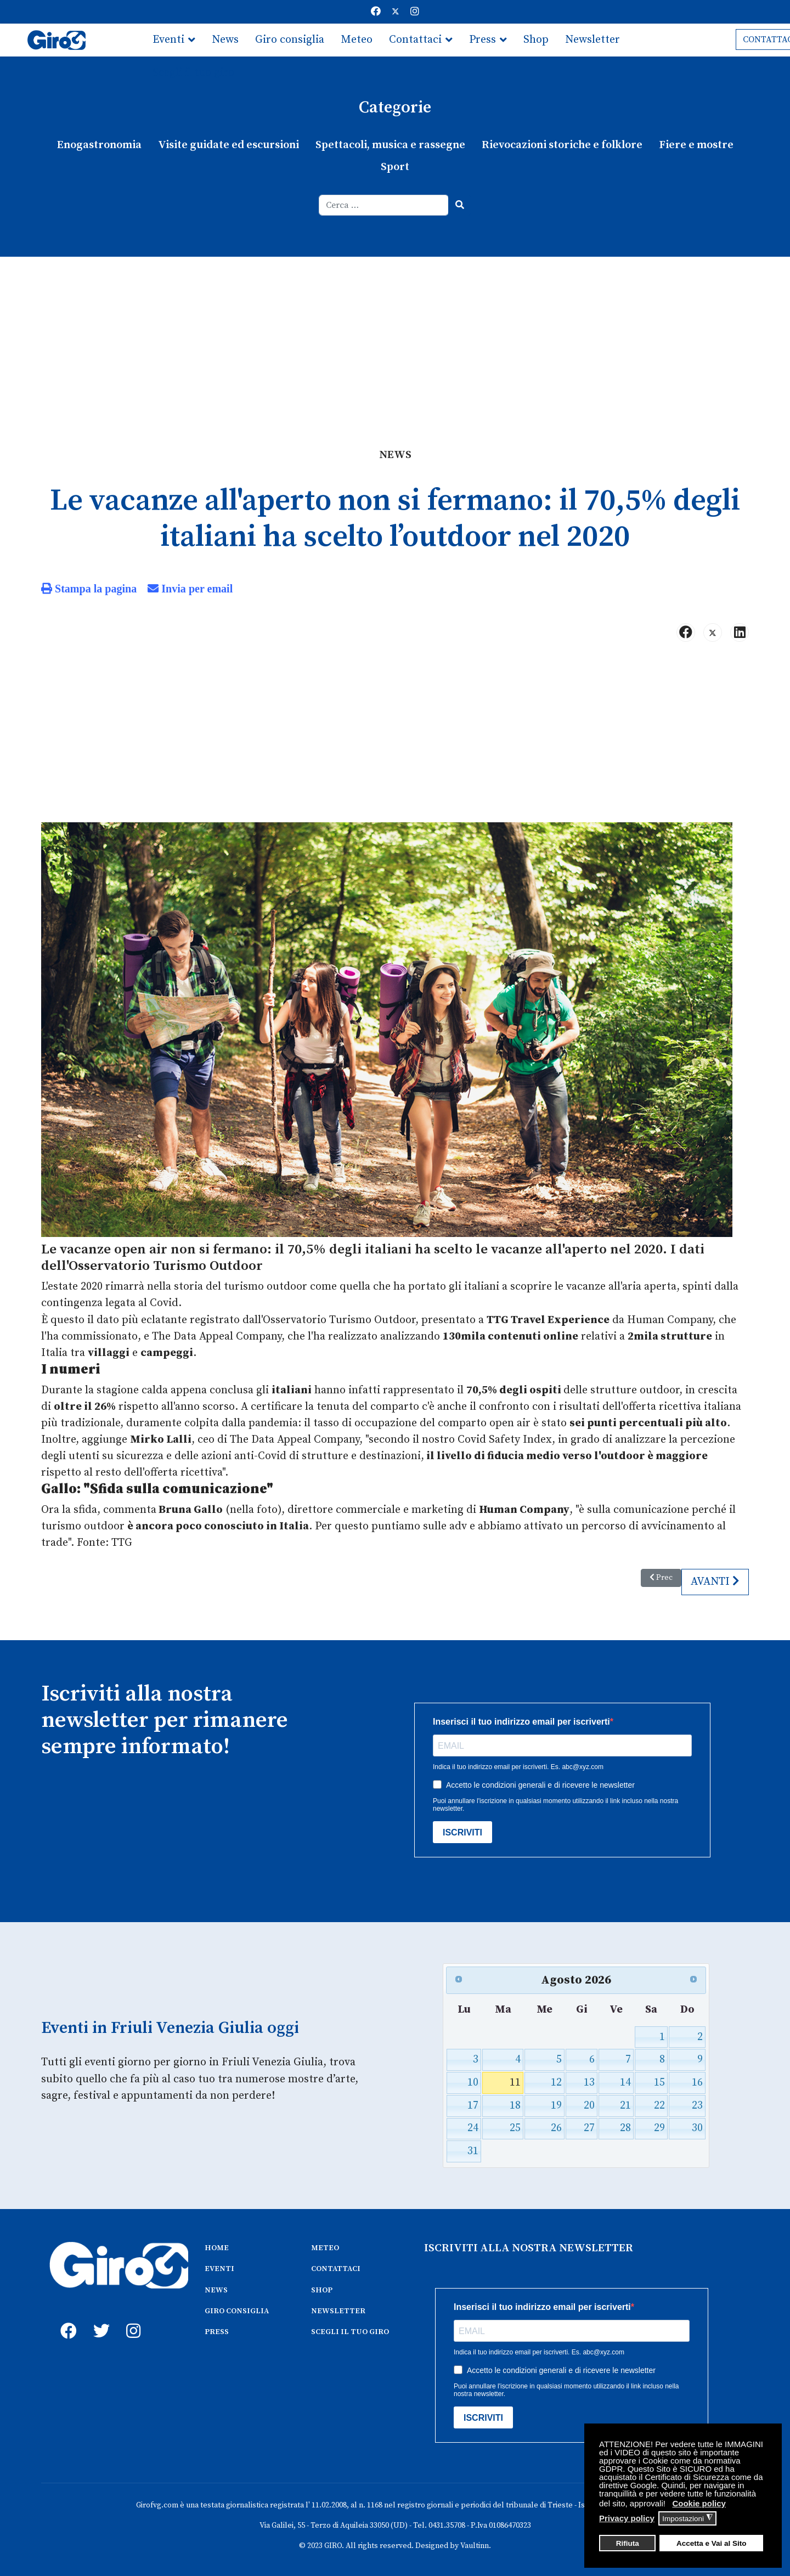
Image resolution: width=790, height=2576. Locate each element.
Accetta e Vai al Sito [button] (711, 2543)
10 (473, 2081)
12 (556, 2081)
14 (625, 2081)
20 (589, 2104)
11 (515, 2081)
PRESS (217, 2331)
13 (589, 2081)
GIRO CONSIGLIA (237, 2310)
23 (697, 2104)
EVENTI (219, 2268)
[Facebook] (376, 11)
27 (589, 2127)
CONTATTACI (335, 2268)
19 (556, 2104)
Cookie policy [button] (699, 2503)
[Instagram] (414, 11)
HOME (217, 2247)
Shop (536, 40)
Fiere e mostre (695, 145)
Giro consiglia (289, 40)
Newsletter (592, 40)
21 (625, 2104)
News (225, 40)
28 (625, 2127)
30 (697, 2127)
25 (515, 2127)
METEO (325, 2247)
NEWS (216, 2288)
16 (697, 2081)
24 (473, 2127)
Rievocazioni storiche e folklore (562, 145)
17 (473, 2104)
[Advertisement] (395, 339)
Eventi (168, 40)
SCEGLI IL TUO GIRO (350, 2331)
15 (658, 2081)
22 (658, 2104)
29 (658, 2127)
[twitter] (98, 2318)
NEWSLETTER (338, 2310)
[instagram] (131, 2318)
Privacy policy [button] (626, 2518)
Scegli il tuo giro (193, 73)
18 (515, 2104)
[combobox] (384, 205)
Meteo (357, 40)
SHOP (321, 2288)
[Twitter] (395, 11)
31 (473, 2150)
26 (556, 2127)
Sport (395, 167)
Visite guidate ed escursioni (228, 145)
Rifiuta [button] (627, 2543)
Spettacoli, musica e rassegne (390, 145)
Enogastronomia (99, 145)
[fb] (65, 2318)
